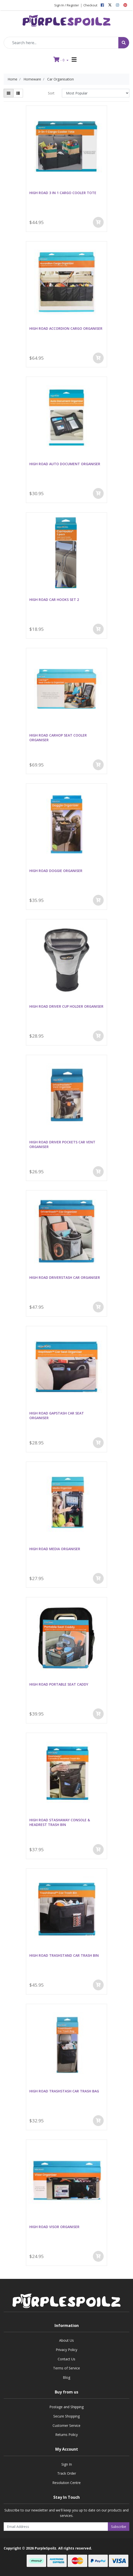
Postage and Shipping (66, 2406)
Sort (51, 93)
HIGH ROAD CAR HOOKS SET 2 (54, 599)
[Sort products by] (95, 93)
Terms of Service (66, 2368)
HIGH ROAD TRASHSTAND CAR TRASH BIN (64, 1955)
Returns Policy (66, 2434)
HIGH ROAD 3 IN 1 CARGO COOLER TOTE (62, 192)
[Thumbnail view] (8, 93)
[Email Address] (56, 2526)
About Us (66, 2340)
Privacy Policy (66, 2349)
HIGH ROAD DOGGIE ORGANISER (55, 870)
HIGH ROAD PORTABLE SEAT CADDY (58, 1684)
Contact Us (66, 2359)
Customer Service (66, 2425)
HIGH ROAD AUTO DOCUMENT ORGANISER (64, 464)
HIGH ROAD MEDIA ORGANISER (54, 1548)
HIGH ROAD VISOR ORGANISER (54, 2226)
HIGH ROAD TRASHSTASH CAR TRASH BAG (64, 2091)
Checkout (90, 5)
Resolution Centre (66, 2482)
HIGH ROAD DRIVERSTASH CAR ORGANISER (64, 1277)
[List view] (18, 93)
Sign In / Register (66, 5)
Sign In (66, 2464)
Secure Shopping (66, 2416)
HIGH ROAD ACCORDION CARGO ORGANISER (65, 328)
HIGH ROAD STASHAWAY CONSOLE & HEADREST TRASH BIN (59, 1822)
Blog (66, 2377)
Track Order (66, 2473)
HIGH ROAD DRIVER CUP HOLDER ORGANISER (66, 1006)
